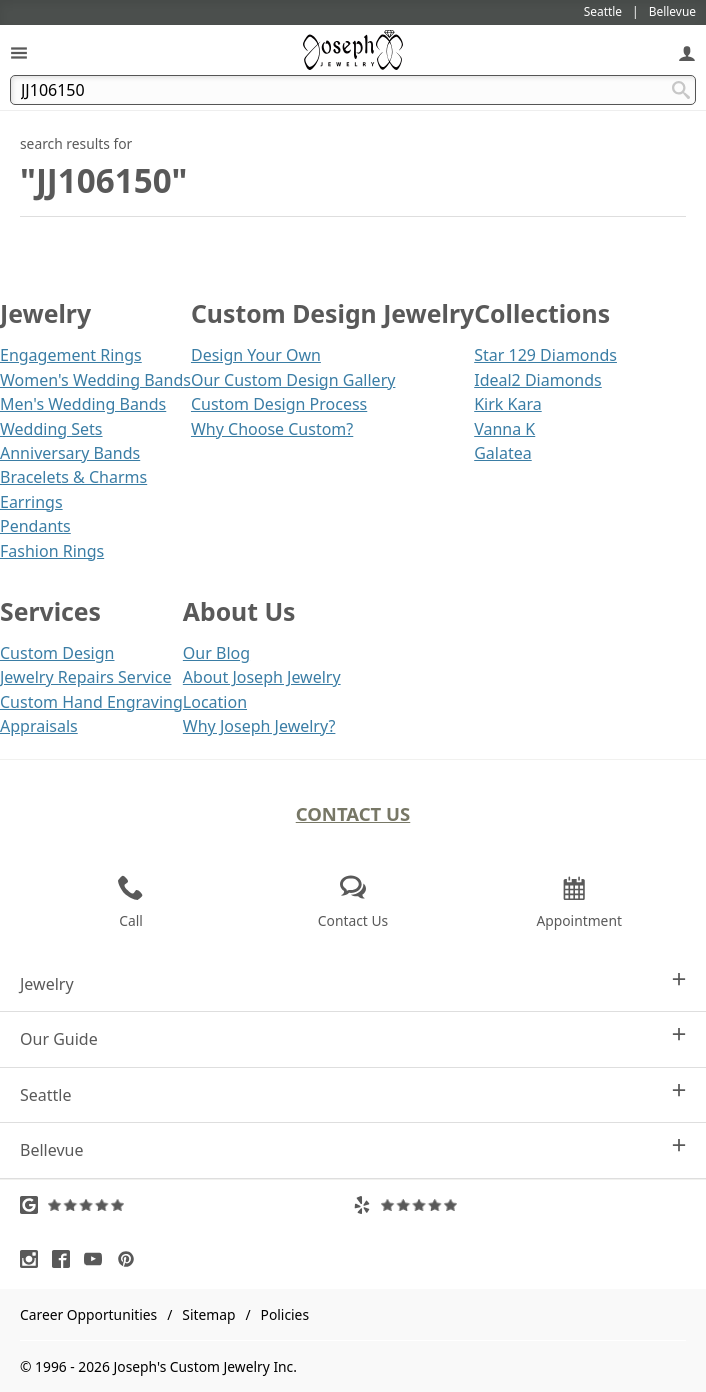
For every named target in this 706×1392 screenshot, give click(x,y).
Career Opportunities (88, 1314)
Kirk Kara (508, 404)
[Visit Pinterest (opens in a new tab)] (131, 1259)
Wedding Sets (51, 429)
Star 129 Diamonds (545, 355)
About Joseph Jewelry (262, 677)
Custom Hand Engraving (91, 702)
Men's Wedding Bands (83, 404)
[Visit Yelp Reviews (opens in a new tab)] (519, 1205)
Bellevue (353, 1149)
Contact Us (353, 813)
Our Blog (216, 653)
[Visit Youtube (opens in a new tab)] (98, 1259)
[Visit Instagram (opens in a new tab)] (34, 1259)
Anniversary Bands (70, 453)
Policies (285, 1314)
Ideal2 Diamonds (538, 380)
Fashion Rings (52, 551)
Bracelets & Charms (73, 477)
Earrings (31, 502)
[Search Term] (353, 90)
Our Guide (353, 1038)
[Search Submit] (681, 90)
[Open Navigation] (19, 52)
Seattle (353, 1094)
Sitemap (208, 1314)
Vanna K (504, 429)
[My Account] (687, 52)
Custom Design (57, 653)
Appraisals (39, 726)
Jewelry (353, 983)
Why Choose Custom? (272, 429)
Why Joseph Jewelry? (259, 726)
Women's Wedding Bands (95, 380)
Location (215, 702)
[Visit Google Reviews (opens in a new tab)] (186, 1205)
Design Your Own (256, 355)
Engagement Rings (71, 355)
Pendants (35, 526)
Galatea (503, 453)
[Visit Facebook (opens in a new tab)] (66, 1259)
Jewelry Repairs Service (85, 677)
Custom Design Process (279, 404)
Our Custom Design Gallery (293, 380)
